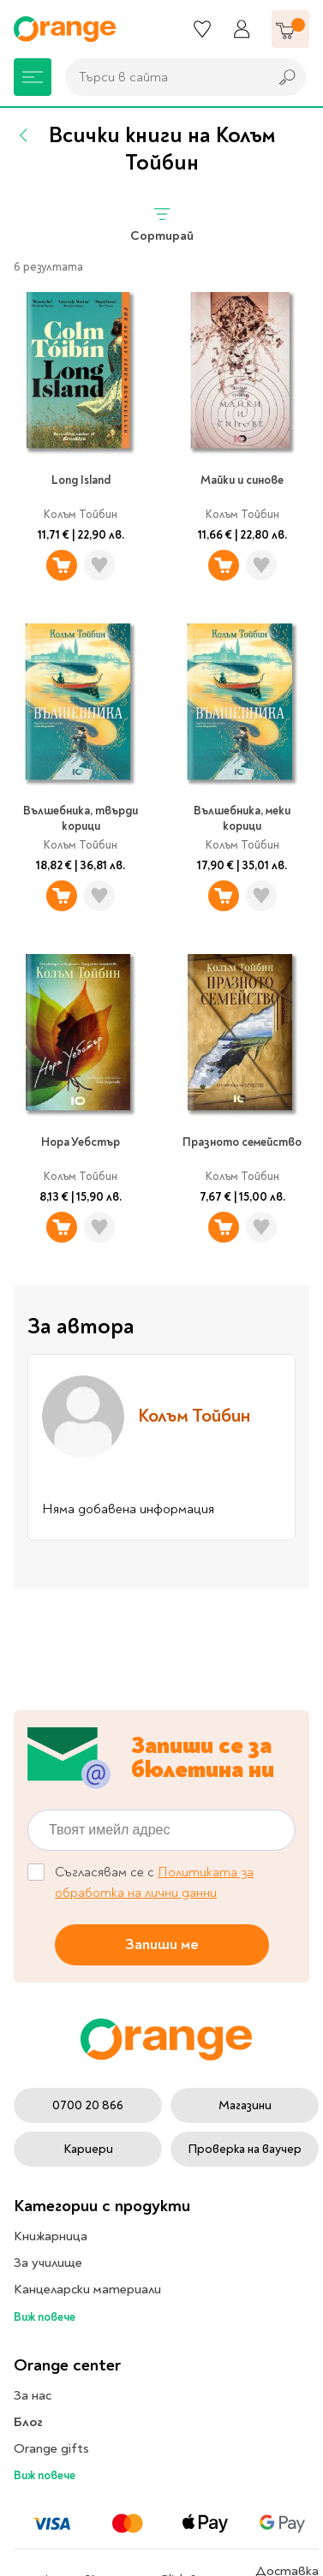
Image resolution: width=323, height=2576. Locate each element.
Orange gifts (51, 2448)
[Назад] (24, 135)
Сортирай (162, 224)
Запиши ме (162, 1943)
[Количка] (290, 29)
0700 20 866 (87, 2105)
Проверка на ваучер (245, 2149)
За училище (48, 2262)
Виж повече (44, 2317)
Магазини (245, 2105)
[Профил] (241, 29)
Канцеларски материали (87, 2289)
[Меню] (32, 77)
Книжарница (50, 2236)
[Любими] (202, 29)
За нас (32, 2395)
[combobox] (162, 77)
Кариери (88, 2149)
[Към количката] (290, 29)
